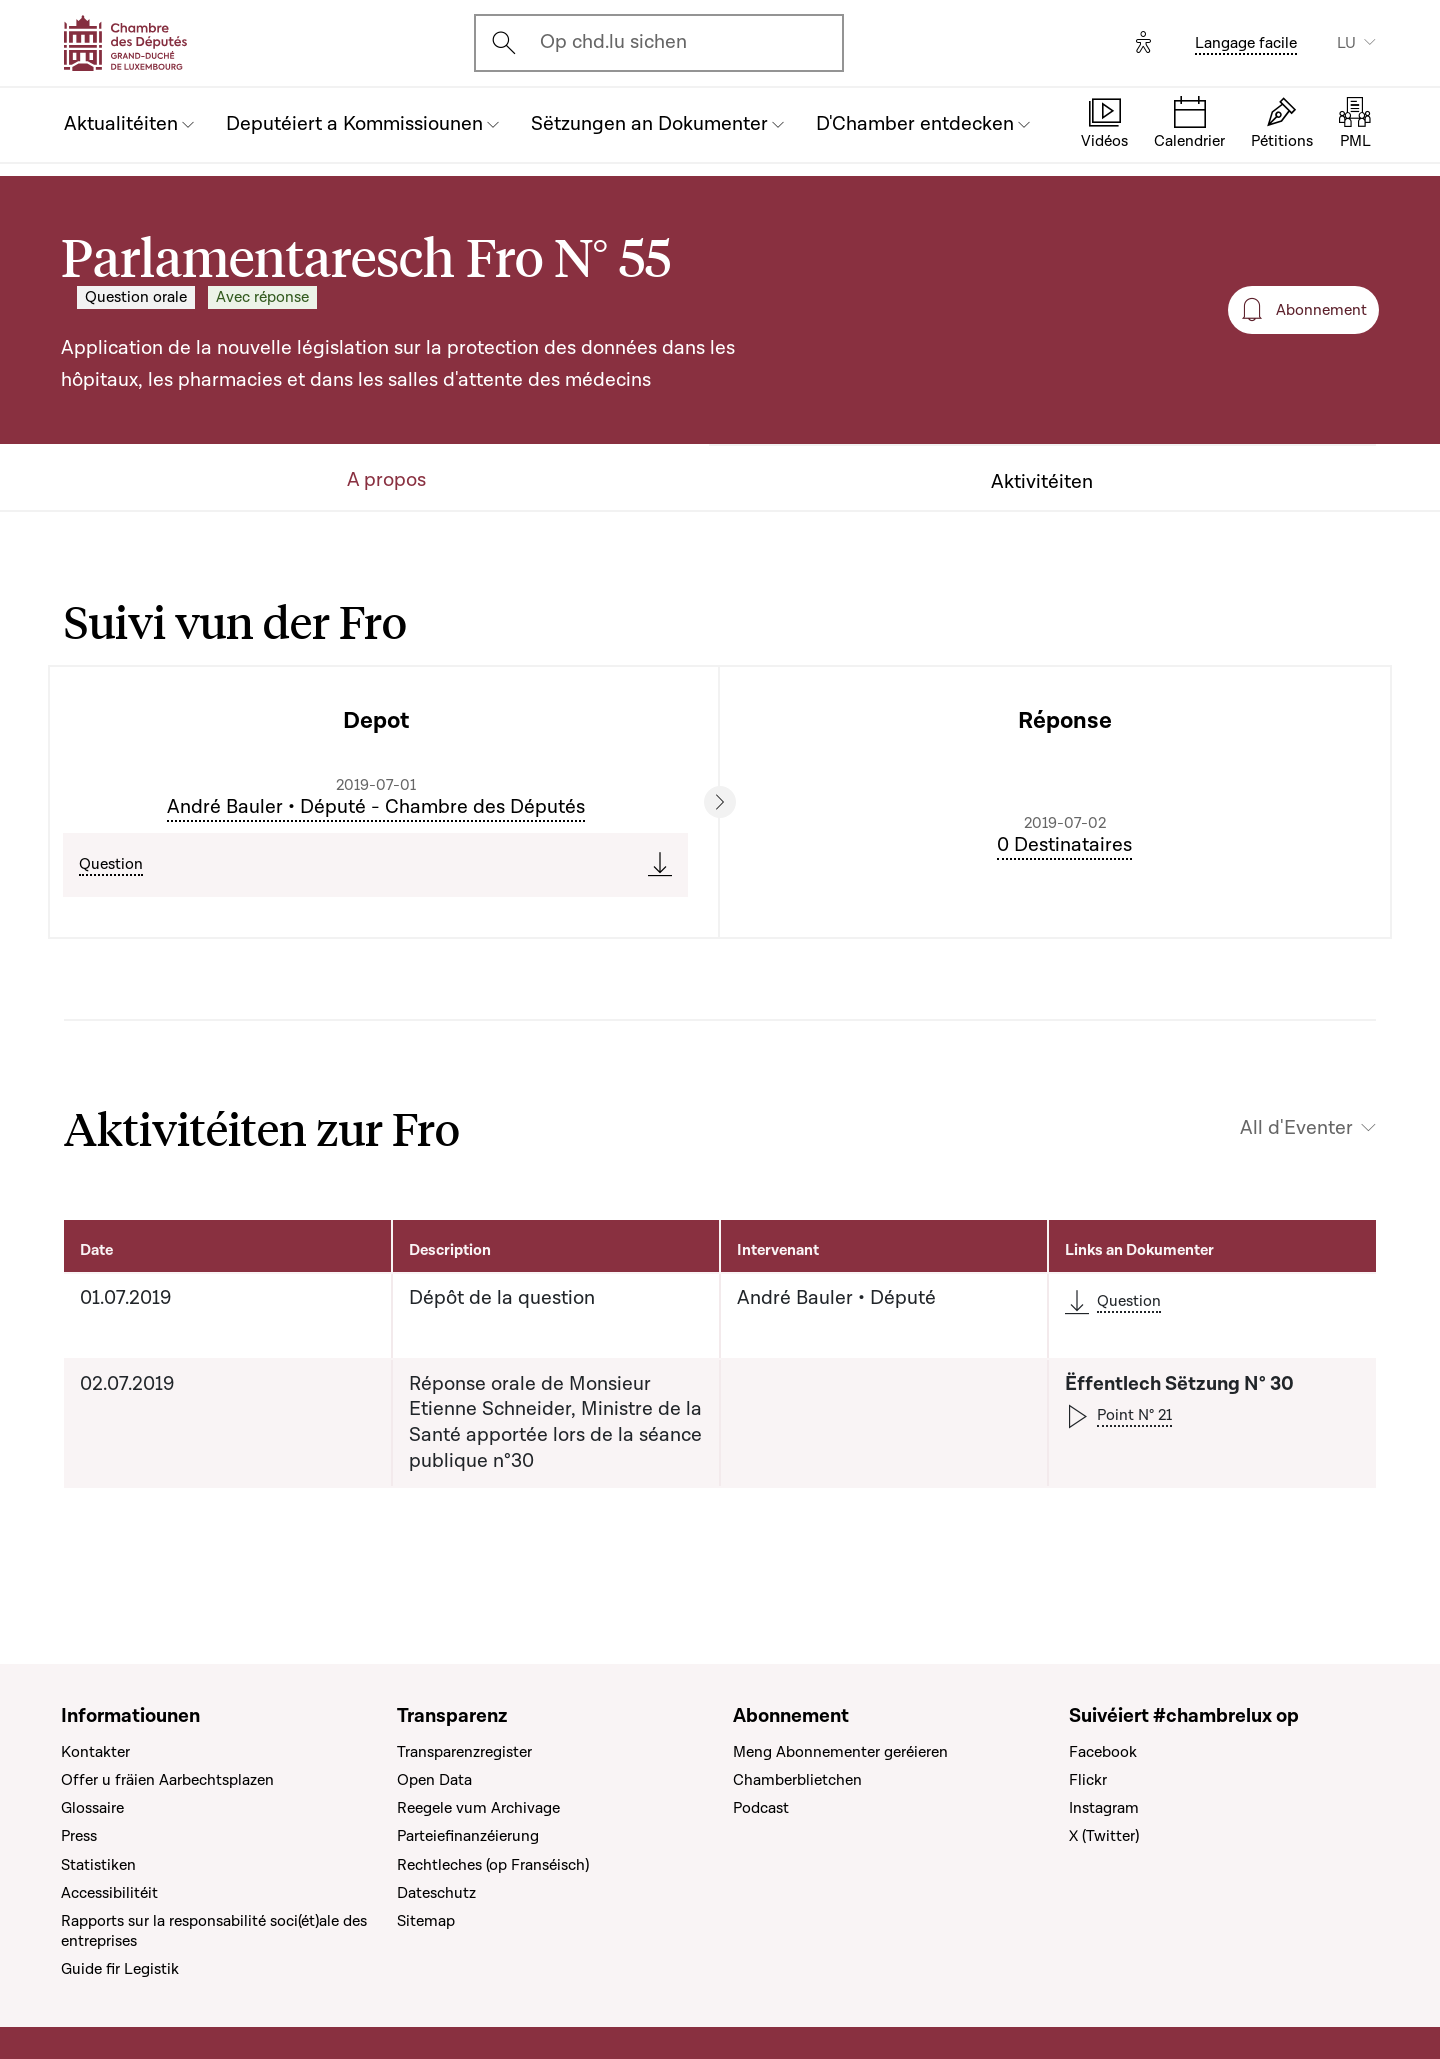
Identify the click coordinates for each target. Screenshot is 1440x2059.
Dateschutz (436, 1893)
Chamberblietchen (797, 1780)
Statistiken (98, 1865)
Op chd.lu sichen (613, 42)
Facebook (1103, 1752)
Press (79, 1836)
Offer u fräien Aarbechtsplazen (167, 1780)
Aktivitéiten (1042, 482)
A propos (386, 480)
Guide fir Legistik (120, 1969)
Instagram (1104, 1808)
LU (1346, 43)
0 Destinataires (1064, 845)
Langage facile (1246, 43)
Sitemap (426, 1921)
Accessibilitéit (109, 1893)
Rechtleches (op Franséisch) (493, 1865)
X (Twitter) (1104, 1836)
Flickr (1088, 1780)
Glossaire (92, 1808)
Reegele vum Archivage (478, 1808)
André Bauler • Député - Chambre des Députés (376, 807)
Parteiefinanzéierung (468, 1836)
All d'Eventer (1296, 1128)
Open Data (434, 1780)
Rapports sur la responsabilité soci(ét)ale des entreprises (214, 1931)
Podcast (761, 1808)
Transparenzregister (464, 1752)
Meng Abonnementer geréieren (840, 1752)
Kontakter (95, 1752)
